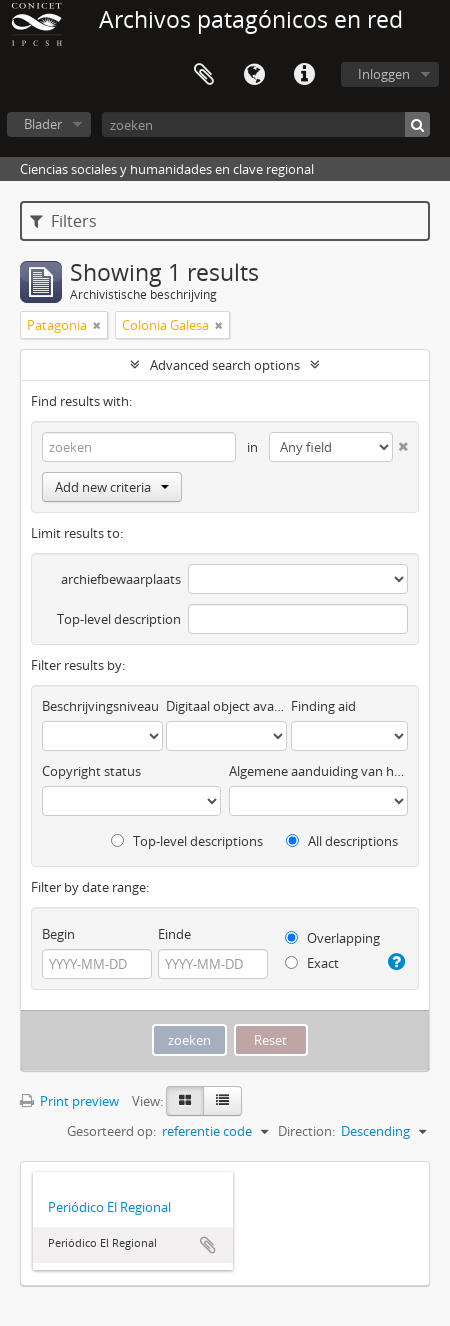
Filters (63, 221)
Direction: (306, 1131)
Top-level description (119, 619)
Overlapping (332, 938)
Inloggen (384, 74)
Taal (254, 75)
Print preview (69, 1101)
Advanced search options (225, 365)
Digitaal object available (226, 706)
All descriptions (342, 841)
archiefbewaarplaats (121, 579)
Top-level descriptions (187, 841)
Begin (58, 934)
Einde (174, 934)
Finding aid (323, 706)
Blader (43, 124)
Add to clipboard (208, 1245)
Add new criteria (112, 487)
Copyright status (91, 771)
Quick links (304, 75)
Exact (312, 963)
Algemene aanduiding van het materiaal (318, 771)
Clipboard (204, 75)
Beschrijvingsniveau (100, 706)
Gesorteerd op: (111, 1131)
